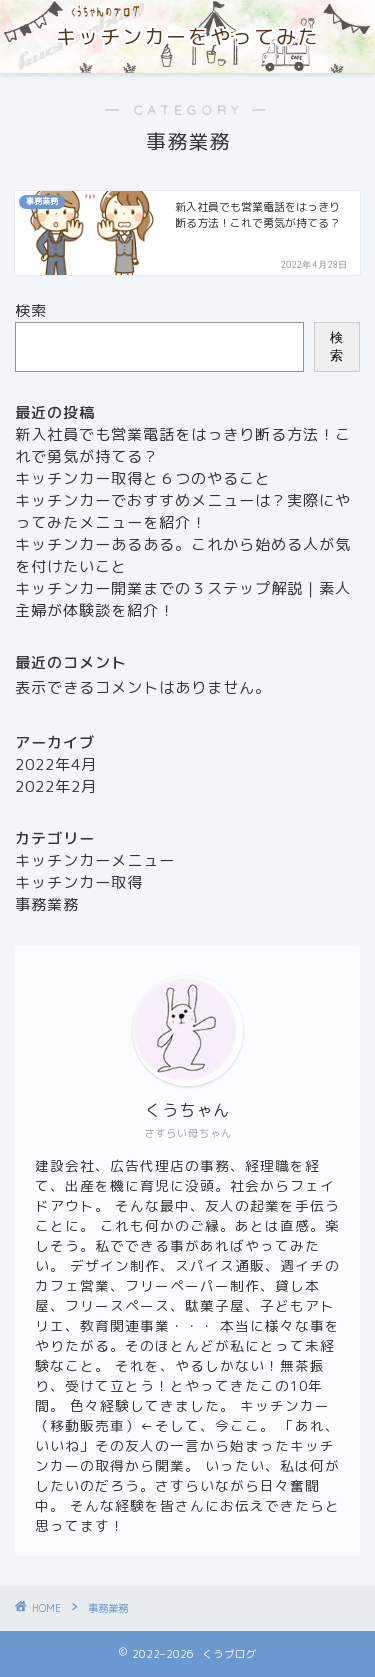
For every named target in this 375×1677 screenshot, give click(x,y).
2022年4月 (56, 764)
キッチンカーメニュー (95, 860)
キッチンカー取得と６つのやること (143, 478)
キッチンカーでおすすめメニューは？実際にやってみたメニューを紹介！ (183, 511)
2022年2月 (56, 786)
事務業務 (47, 904)
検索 (31, 310)
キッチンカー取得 (79, 882)
